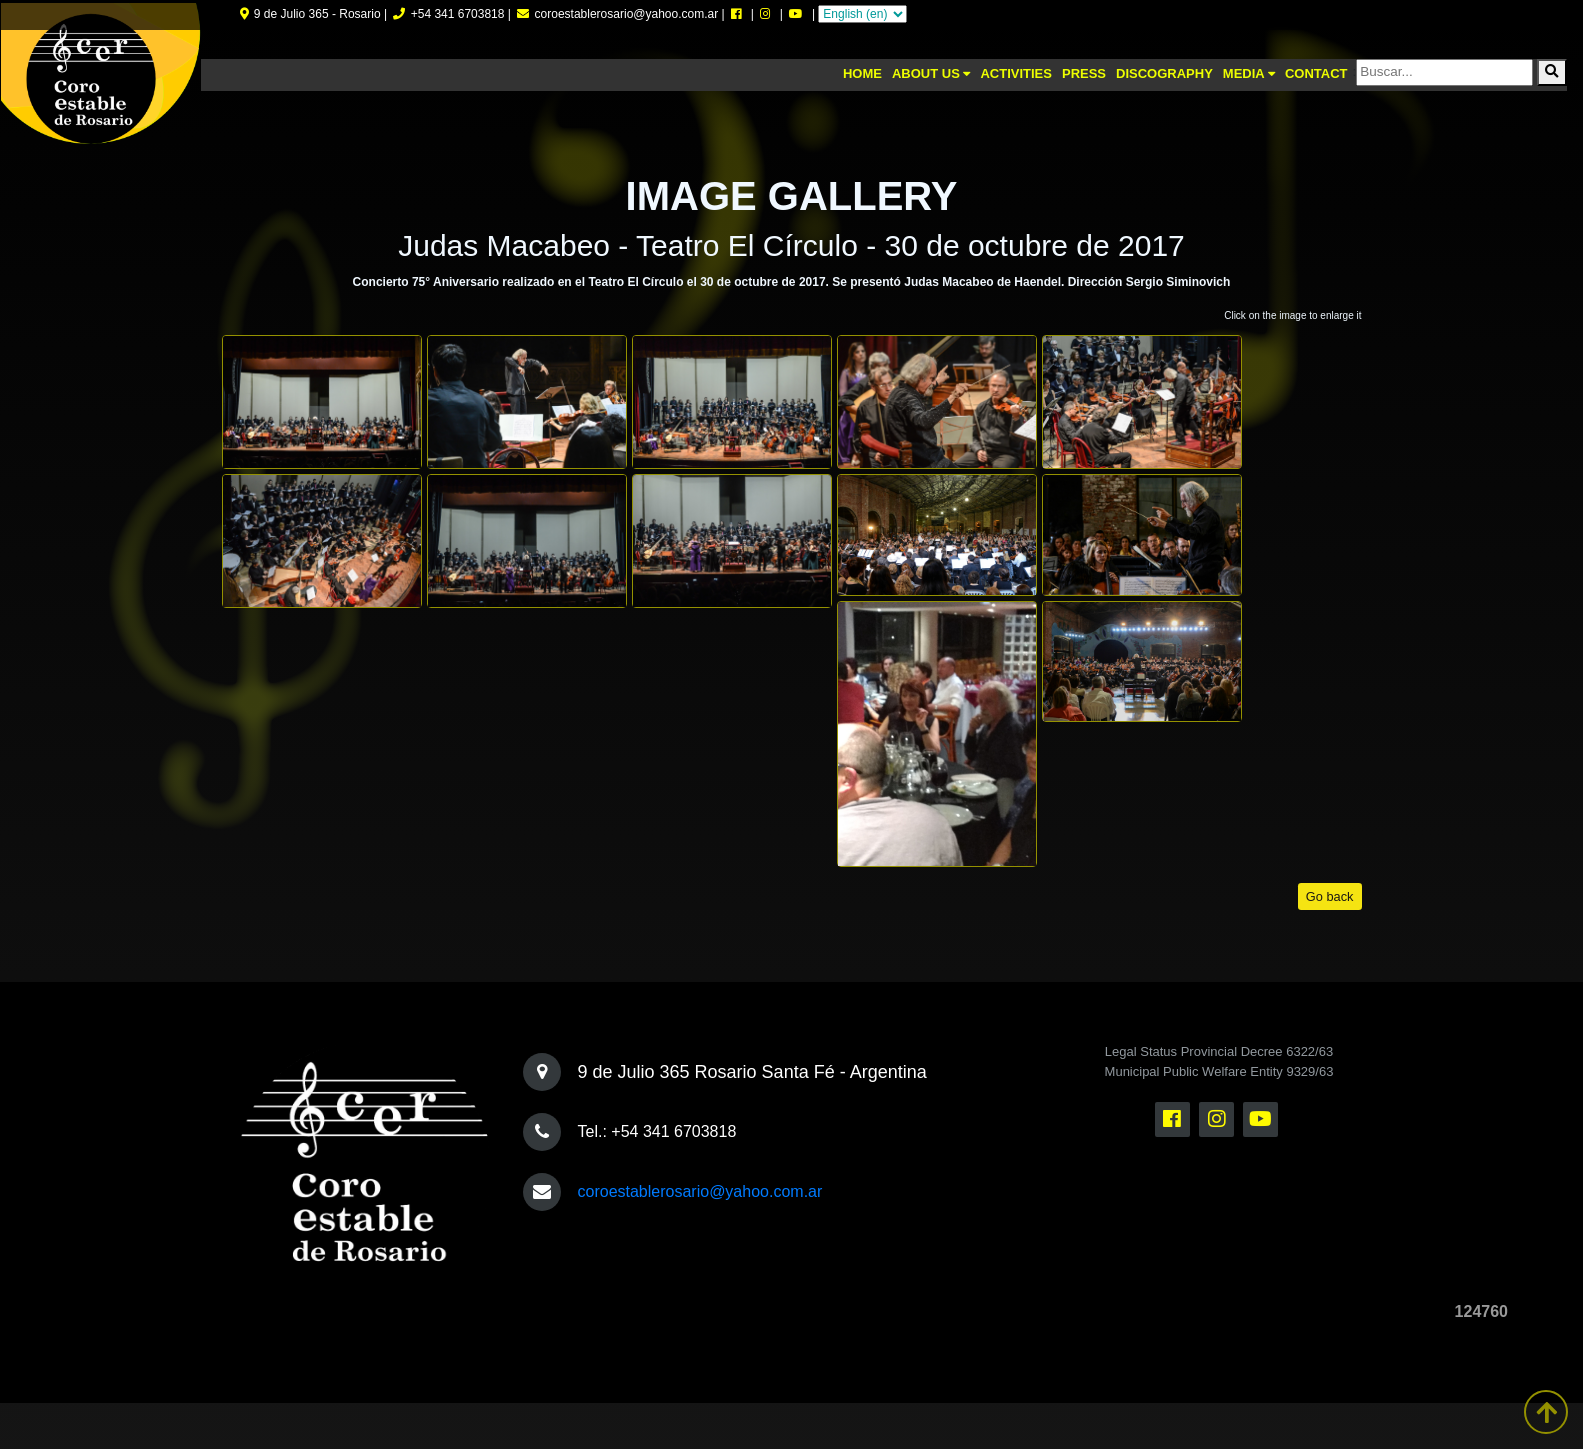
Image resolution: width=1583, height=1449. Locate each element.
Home (862, 73)
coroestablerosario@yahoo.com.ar (700, 1191)
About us (931, 73)
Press (1084, 73)
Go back (1330, 896)
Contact (1316, 73)
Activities (1016, 73)
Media (1249, 73)
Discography (1164, 73)
